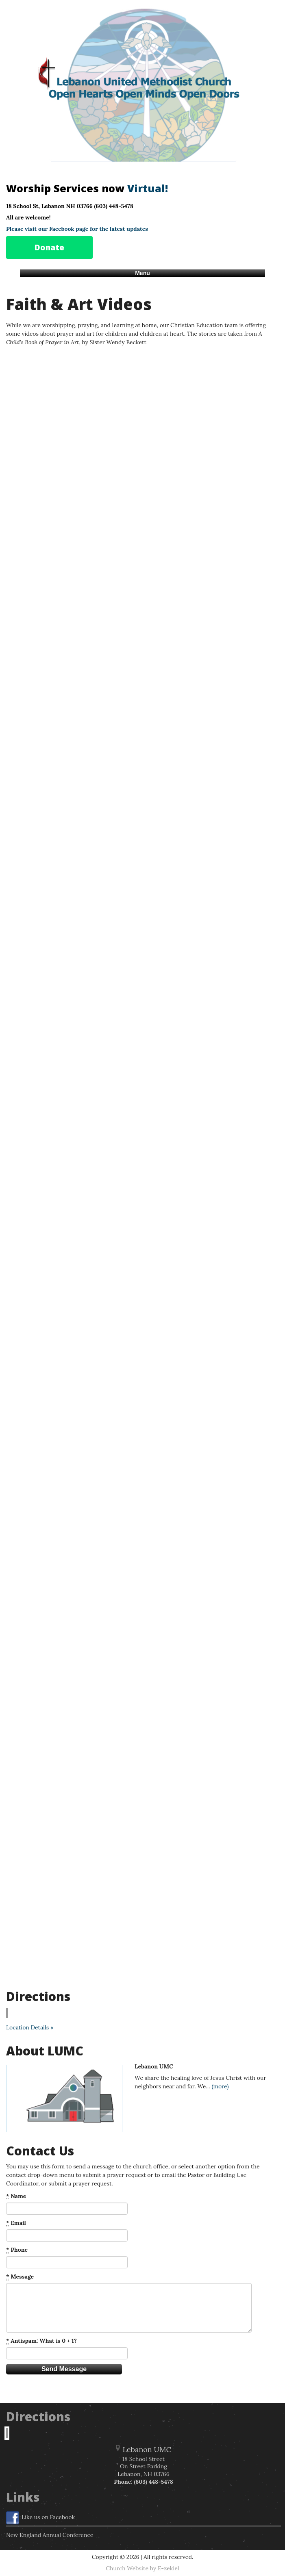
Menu (142, 273)
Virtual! (147, 188)
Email (16, 2223)
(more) (219, 2086)
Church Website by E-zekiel (142, 2568)
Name (16, 2196)
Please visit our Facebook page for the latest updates (77, 228)
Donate (49, 247)
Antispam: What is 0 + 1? (41, 2341)
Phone (17, 2250)
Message (20, 2277)
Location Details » (29, 2027)
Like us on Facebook (40, 2517)
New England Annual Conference (49, 2535)
